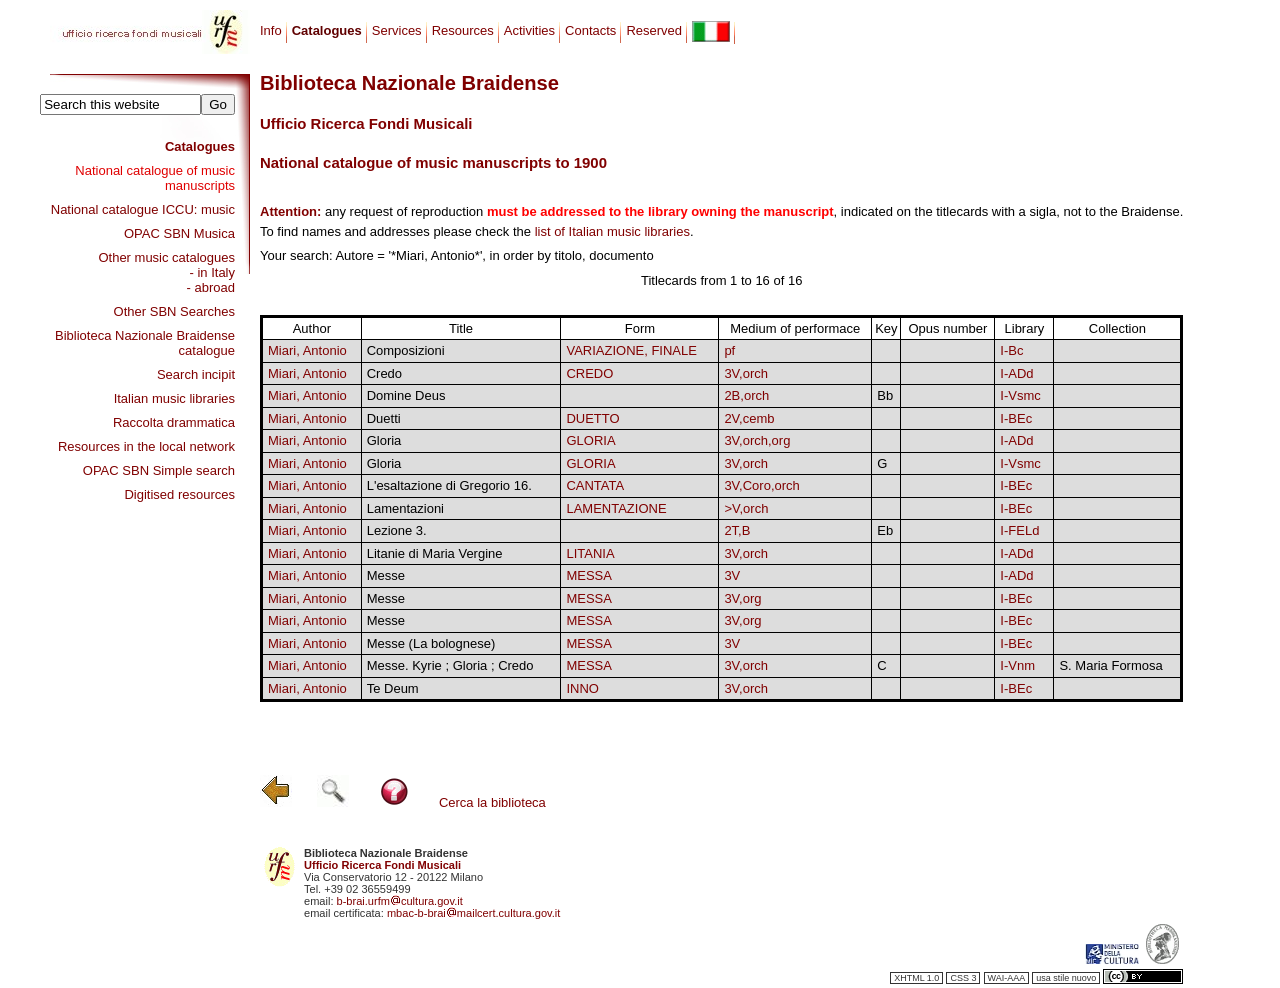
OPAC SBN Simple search (159, 470)
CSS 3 (963, 978)
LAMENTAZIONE (616, 508)
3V (732, 575)
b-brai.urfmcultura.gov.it (400, 901)
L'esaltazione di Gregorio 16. (449, 485)
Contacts (590, 30)
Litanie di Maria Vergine (435, 553)
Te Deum (393, 688)
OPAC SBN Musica (179, 233)
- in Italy (212, 272)
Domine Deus (406, 395)
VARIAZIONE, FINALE (631, 350)
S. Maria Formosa (1110, 665)
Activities (529, 30)
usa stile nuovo (1066, 978)
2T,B (737, 530)
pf (729, 350)
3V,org (742, 598)
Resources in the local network (146, 446)
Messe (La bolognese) (431, 643)
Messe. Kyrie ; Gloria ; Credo (450, 665)
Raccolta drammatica (174, 422)
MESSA (589, 575)
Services (397, 30)
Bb (885, 395)
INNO (582, 688)
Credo (384, 373)
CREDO (589, 373)
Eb (885, 530)
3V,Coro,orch (761, 485)
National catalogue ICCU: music (143, 209)
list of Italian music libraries (612, 231)
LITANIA (590, 553)
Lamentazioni (405, 508)
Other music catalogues (166, 257)
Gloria (384, 440)
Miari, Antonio (307, 350)
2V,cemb (749, 418)
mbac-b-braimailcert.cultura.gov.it (474, 913)
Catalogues (200, 146)
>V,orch (746, 508)
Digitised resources (179, 494)
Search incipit (196, 374)
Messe (386, 575)
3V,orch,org (757, 440)
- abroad (211, 287)
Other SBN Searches (174, 311)
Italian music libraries (174, 398)
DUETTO (592, 418)
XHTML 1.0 (916, 978)
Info (271, 30)
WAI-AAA (1007, 978)
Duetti (384, 418)
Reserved (654, 30)
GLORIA (590, 440)
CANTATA (595, 485)
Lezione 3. (397, 530)
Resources (463, 30)
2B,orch (746, 395)
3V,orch (746, 373)
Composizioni (406, 350)
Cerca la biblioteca (492, 802)
